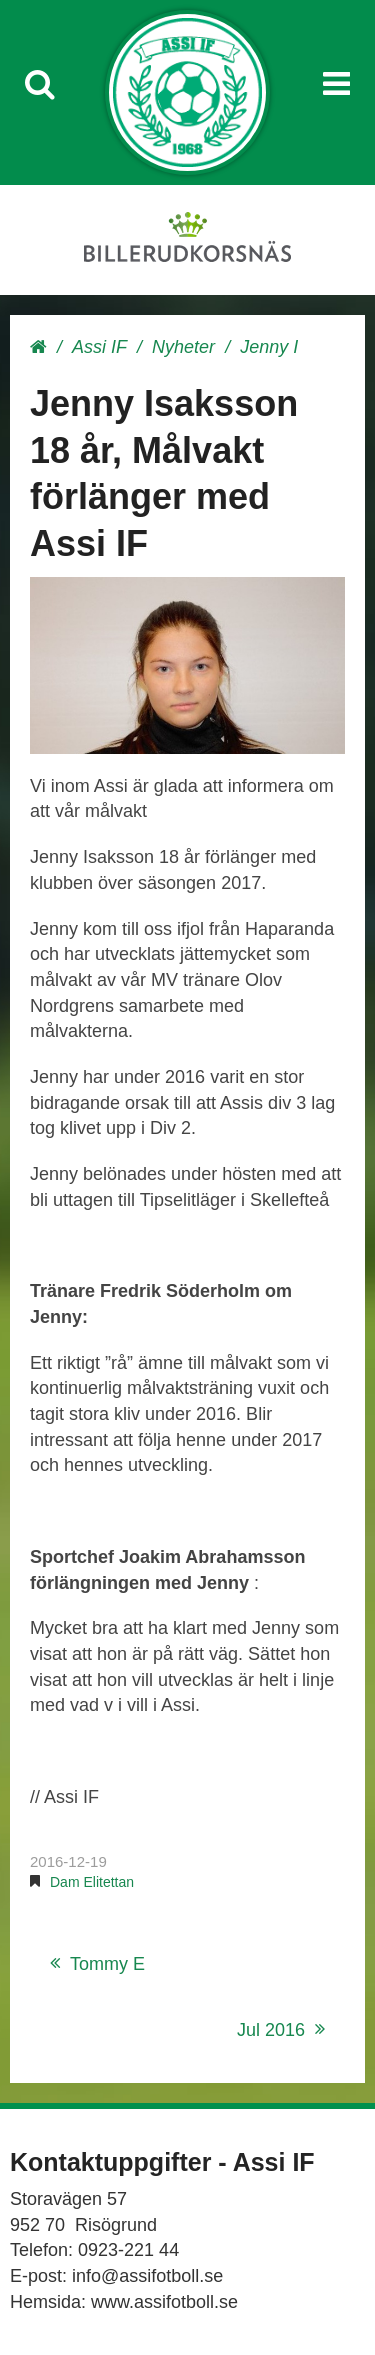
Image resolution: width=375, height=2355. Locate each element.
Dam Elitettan (92, 1882)
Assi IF (99, 347)
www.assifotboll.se (164, 2302)
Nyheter (183, 347)
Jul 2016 (271, 2030)
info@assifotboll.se (147, 2276)
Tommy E (107, 1964)
